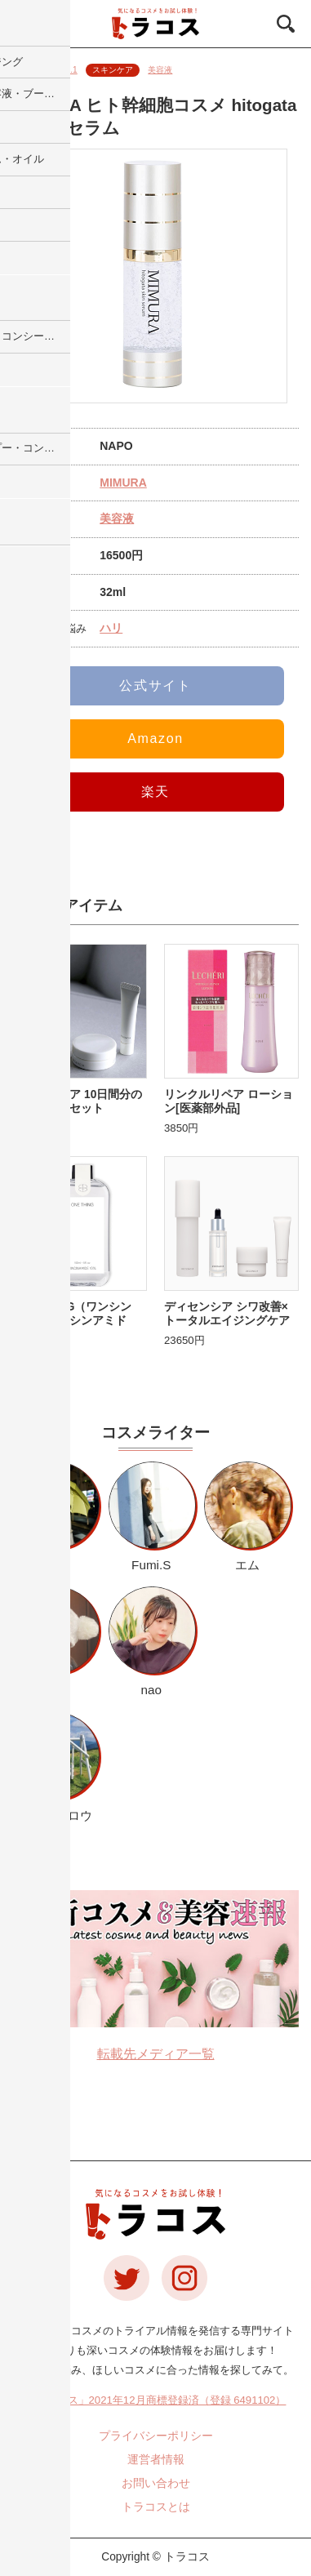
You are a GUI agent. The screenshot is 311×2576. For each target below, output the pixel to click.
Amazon (155, 738)
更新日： (45, 69)
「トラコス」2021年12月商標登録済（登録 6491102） (156, 2400)
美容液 (160, 70)
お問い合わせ (156, 2483)
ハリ (111, 627)
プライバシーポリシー (156, 2436)
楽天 (155, 792)
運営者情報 (155, 2460)
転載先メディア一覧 (156, 2054)
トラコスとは (156, 2507)
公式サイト (155, 685)
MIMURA (123, 482)
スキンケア (112, 69)
